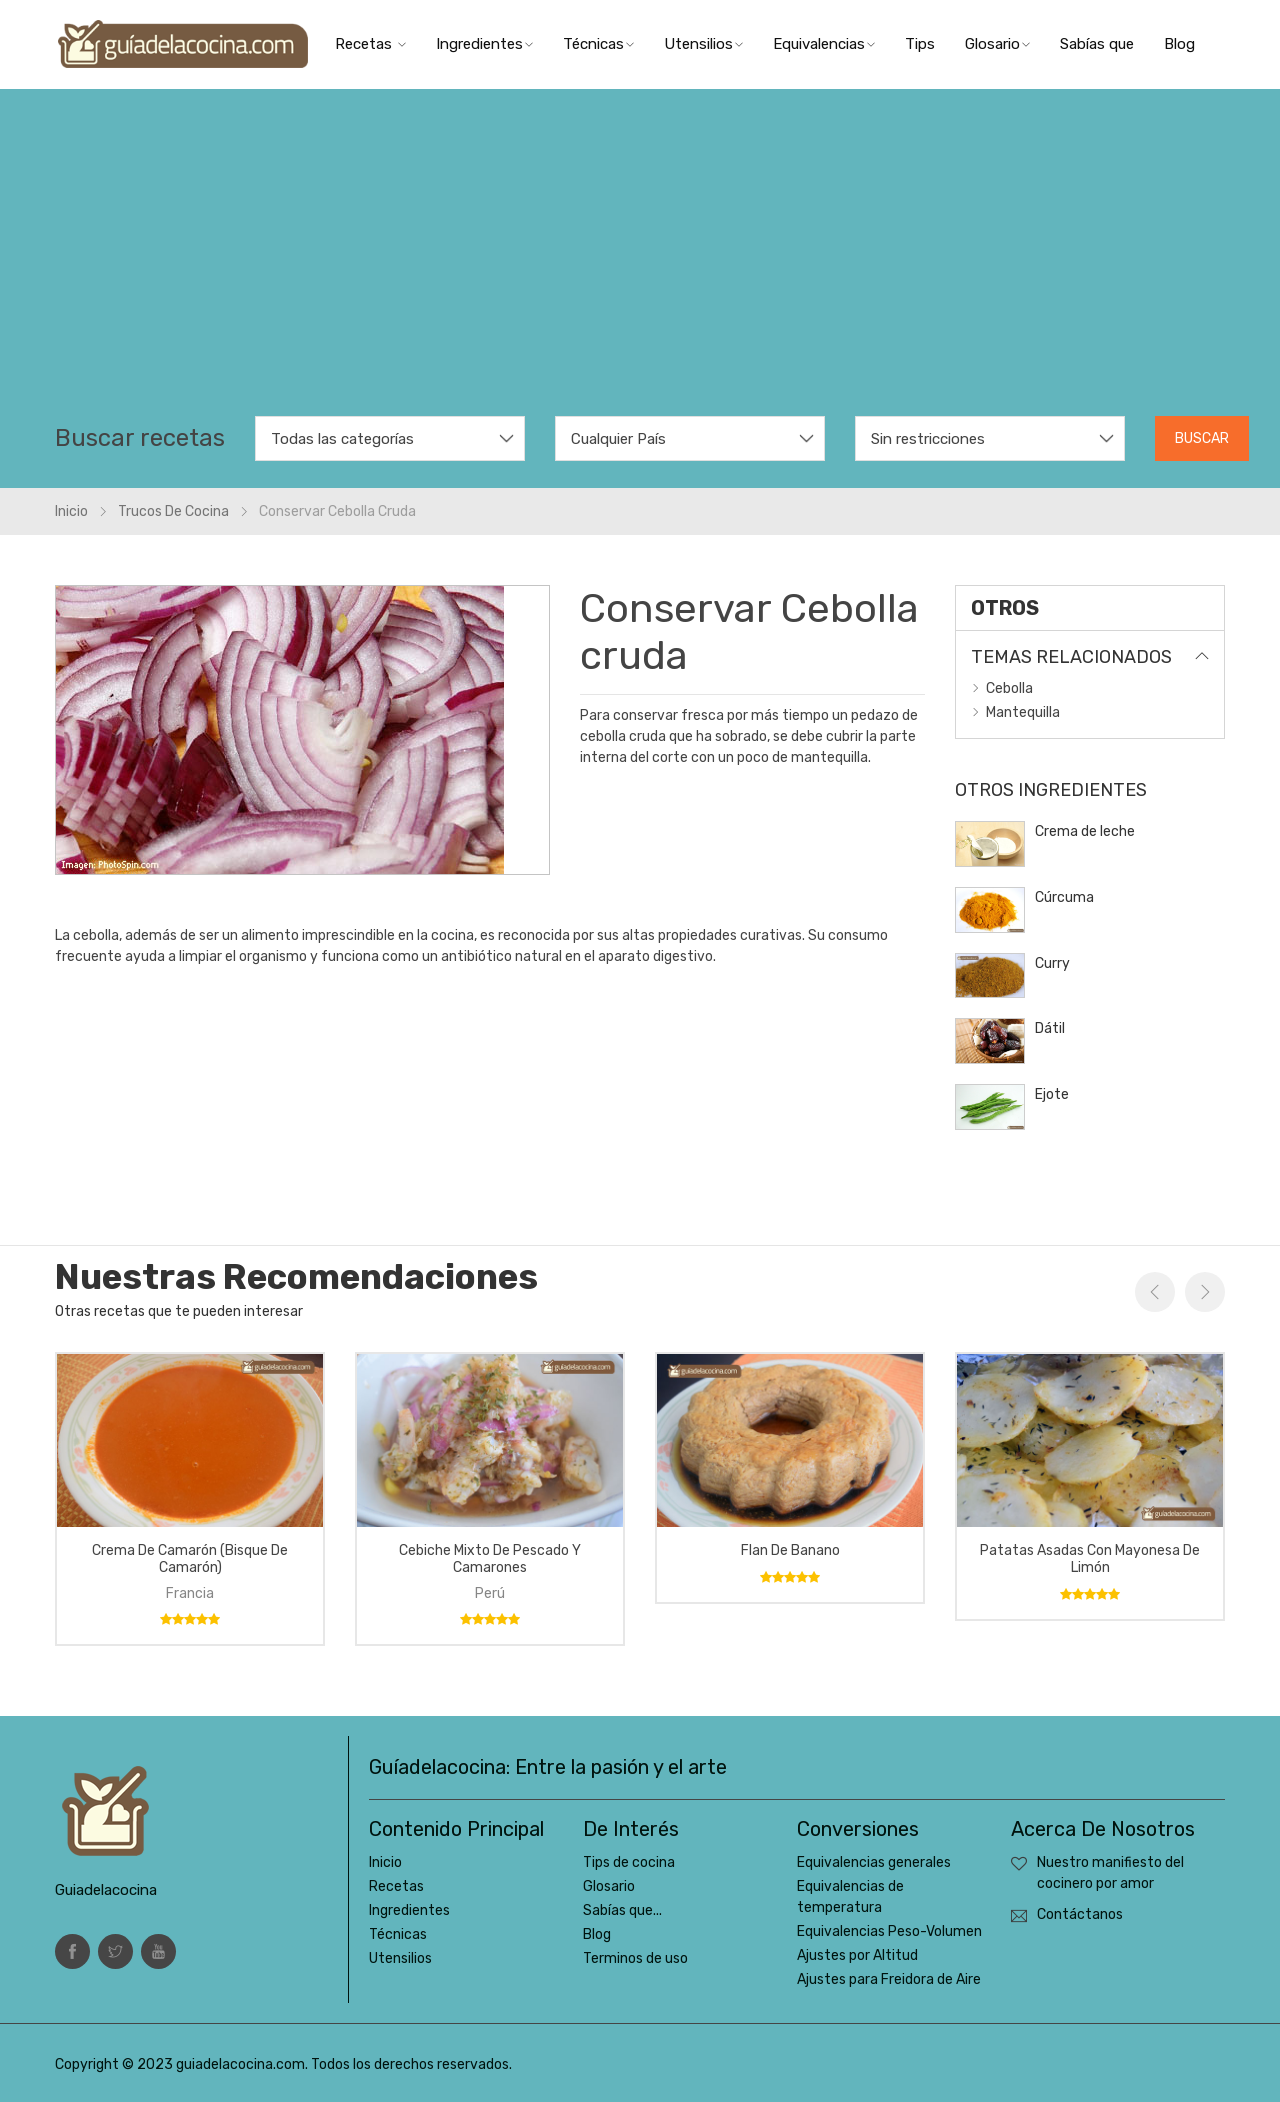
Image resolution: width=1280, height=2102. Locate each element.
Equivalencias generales (874, 1862)
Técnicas (598, 44)
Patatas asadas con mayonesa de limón (1090, 1559)
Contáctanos (1080, 1914)
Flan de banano (790, 1550)
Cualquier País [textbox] (618, 439)
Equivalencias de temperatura (850, 1897)
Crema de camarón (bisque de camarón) (190, 1559)
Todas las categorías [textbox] (342, 439)
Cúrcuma (1064, 897)
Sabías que (1097, 44)
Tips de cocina (629, 1862)
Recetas (370, 44)
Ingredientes (484, 44)
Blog (1179, 44)
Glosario (997, 44)
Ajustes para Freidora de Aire (889, 1979)
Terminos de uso (635, 1958)
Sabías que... (622, 1910)
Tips (920, 44)
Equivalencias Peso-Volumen (889, 1931)
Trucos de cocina (173, 511)
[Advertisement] (640, 266)
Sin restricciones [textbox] (928, 439)
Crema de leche (1085, 831)
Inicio (71, 511)
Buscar (1202, 438)
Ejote (1052, 1094)
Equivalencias (824, 44)
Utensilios (703, 44)
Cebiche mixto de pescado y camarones (490, 1559)
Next (1205, 1292)
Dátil (1050, 1028)
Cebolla (1009, 688)
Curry (1052, 963)
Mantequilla (1023, 712)
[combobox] (390, 438)
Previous (1155, 1292)
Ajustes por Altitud (857, 1955)
